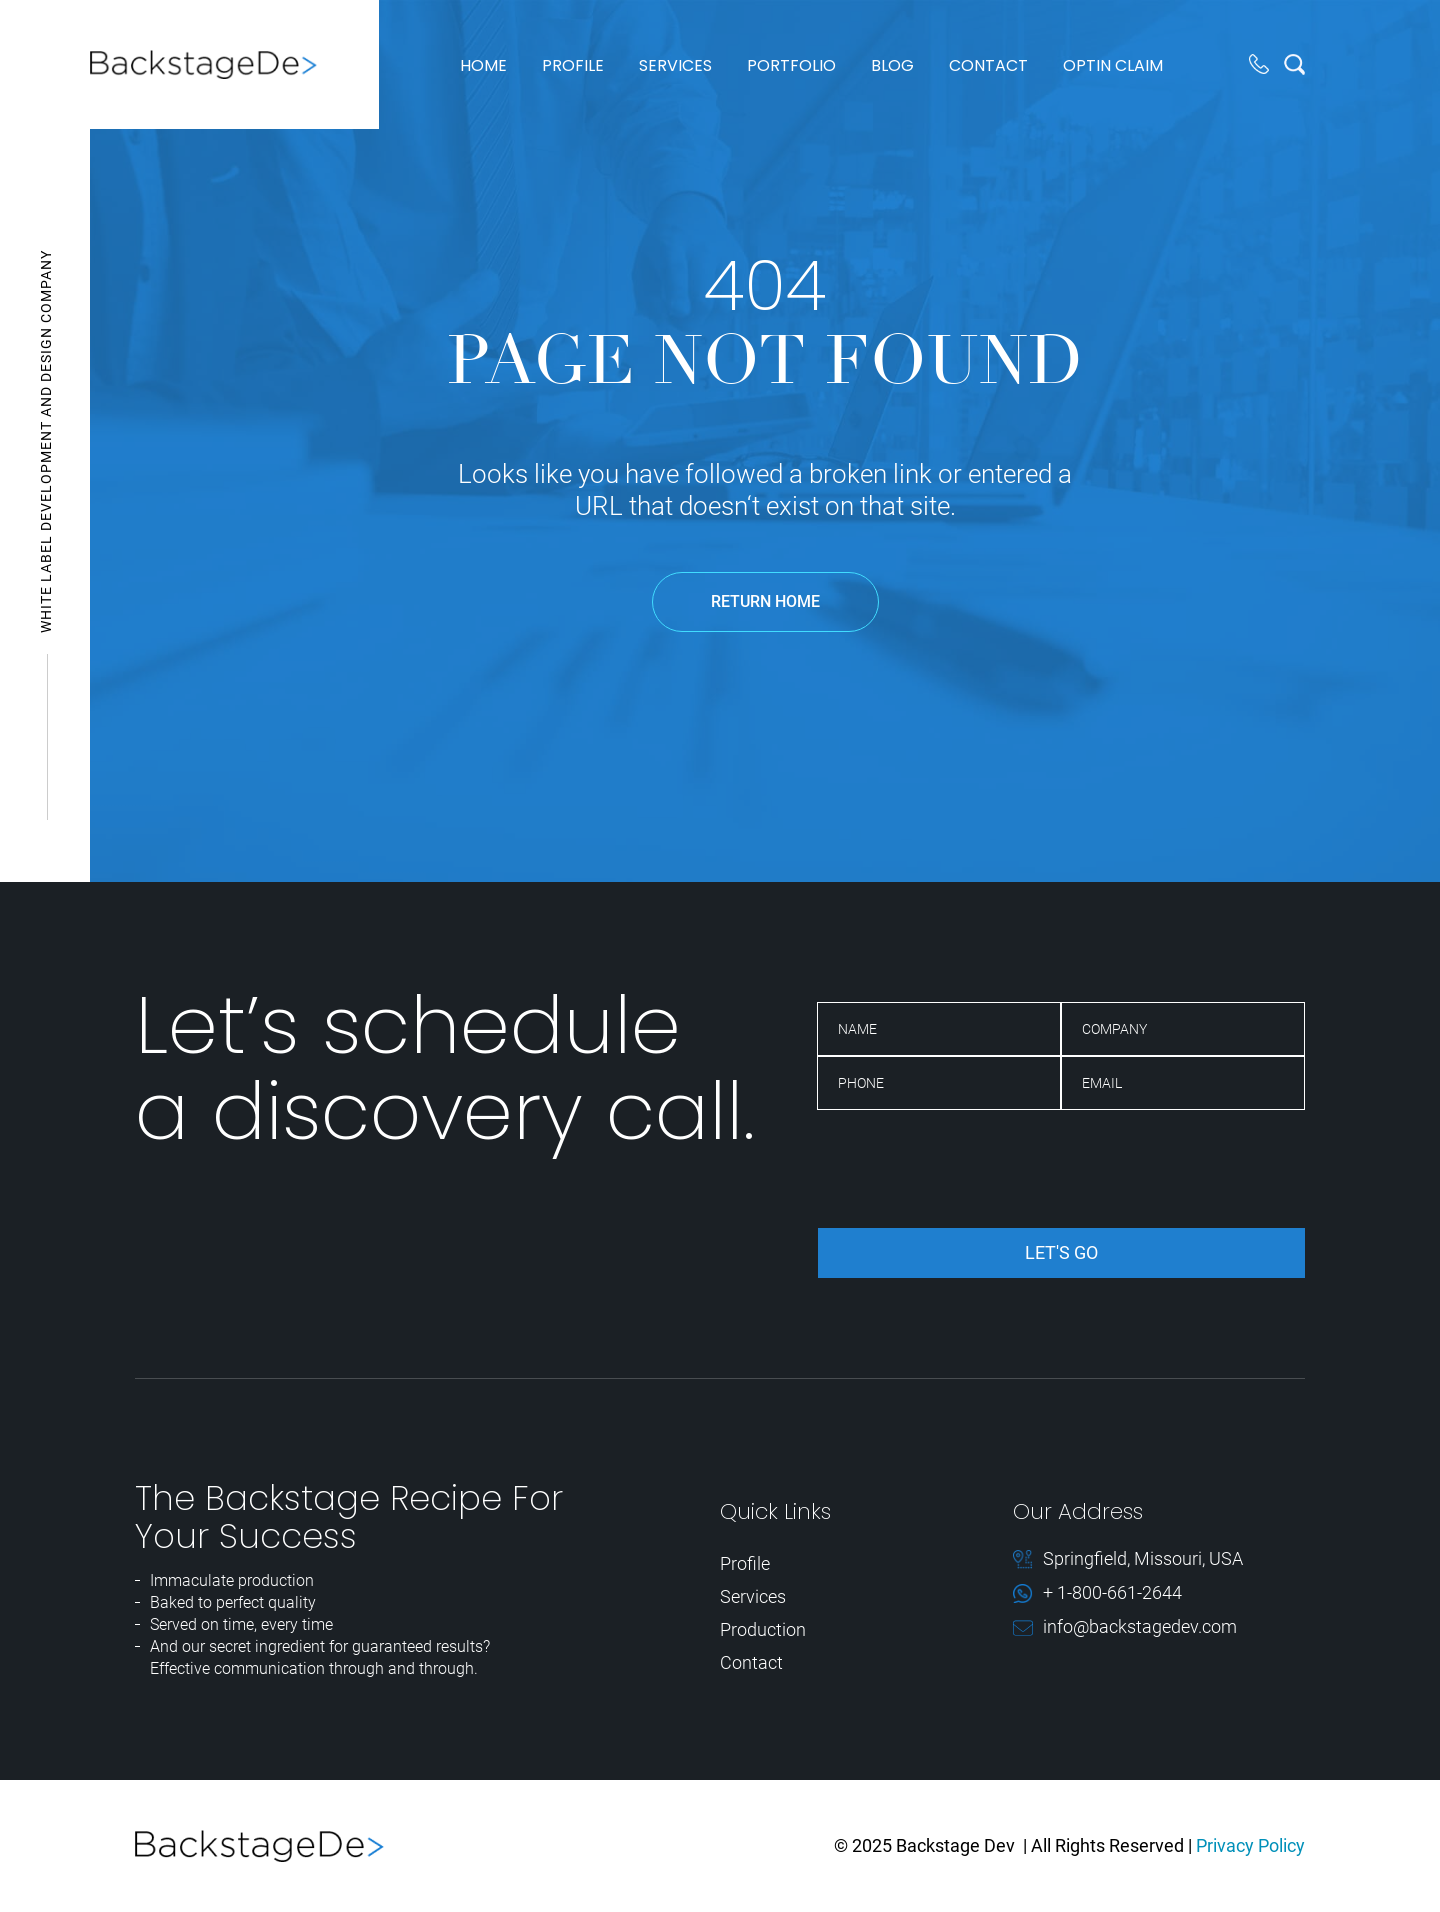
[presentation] (969, 1169)
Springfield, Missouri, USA (1143, 1559)
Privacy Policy (1250, 1845)
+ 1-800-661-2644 (1112, 1593)
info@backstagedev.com (1140, 1627)
